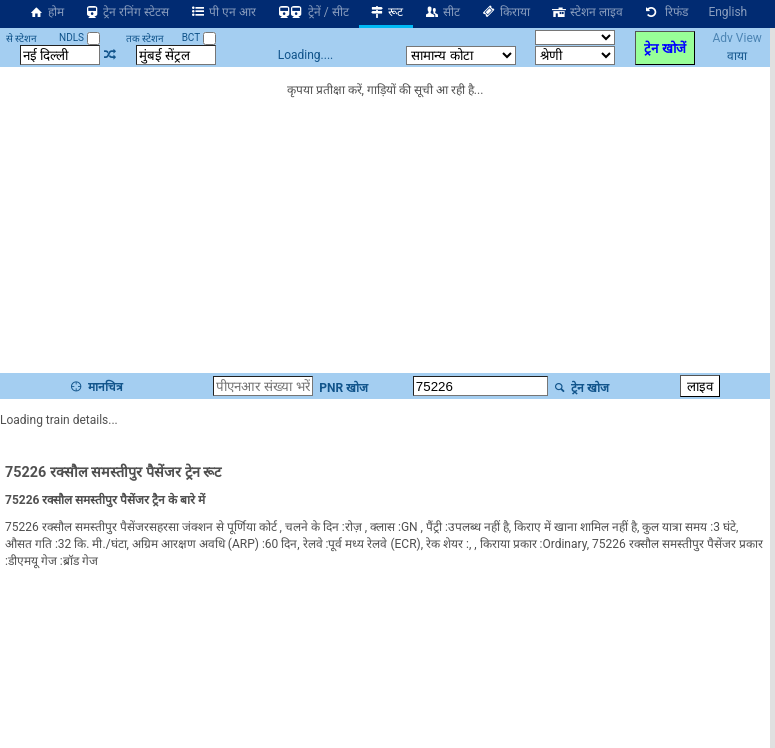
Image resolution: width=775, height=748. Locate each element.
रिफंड (666, 12)
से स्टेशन (21, 38)
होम (46, 12)
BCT (199, 37)
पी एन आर (222, 12)
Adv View (736, 38)
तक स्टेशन (145, 38)
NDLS (79, 37)
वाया (737, 56)
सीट (441, 12)
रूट (386, 12)
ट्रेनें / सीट (312, 12)
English (727, 12)
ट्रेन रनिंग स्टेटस (127, 12)
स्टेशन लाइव (586, 12)
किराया (505, 12)
